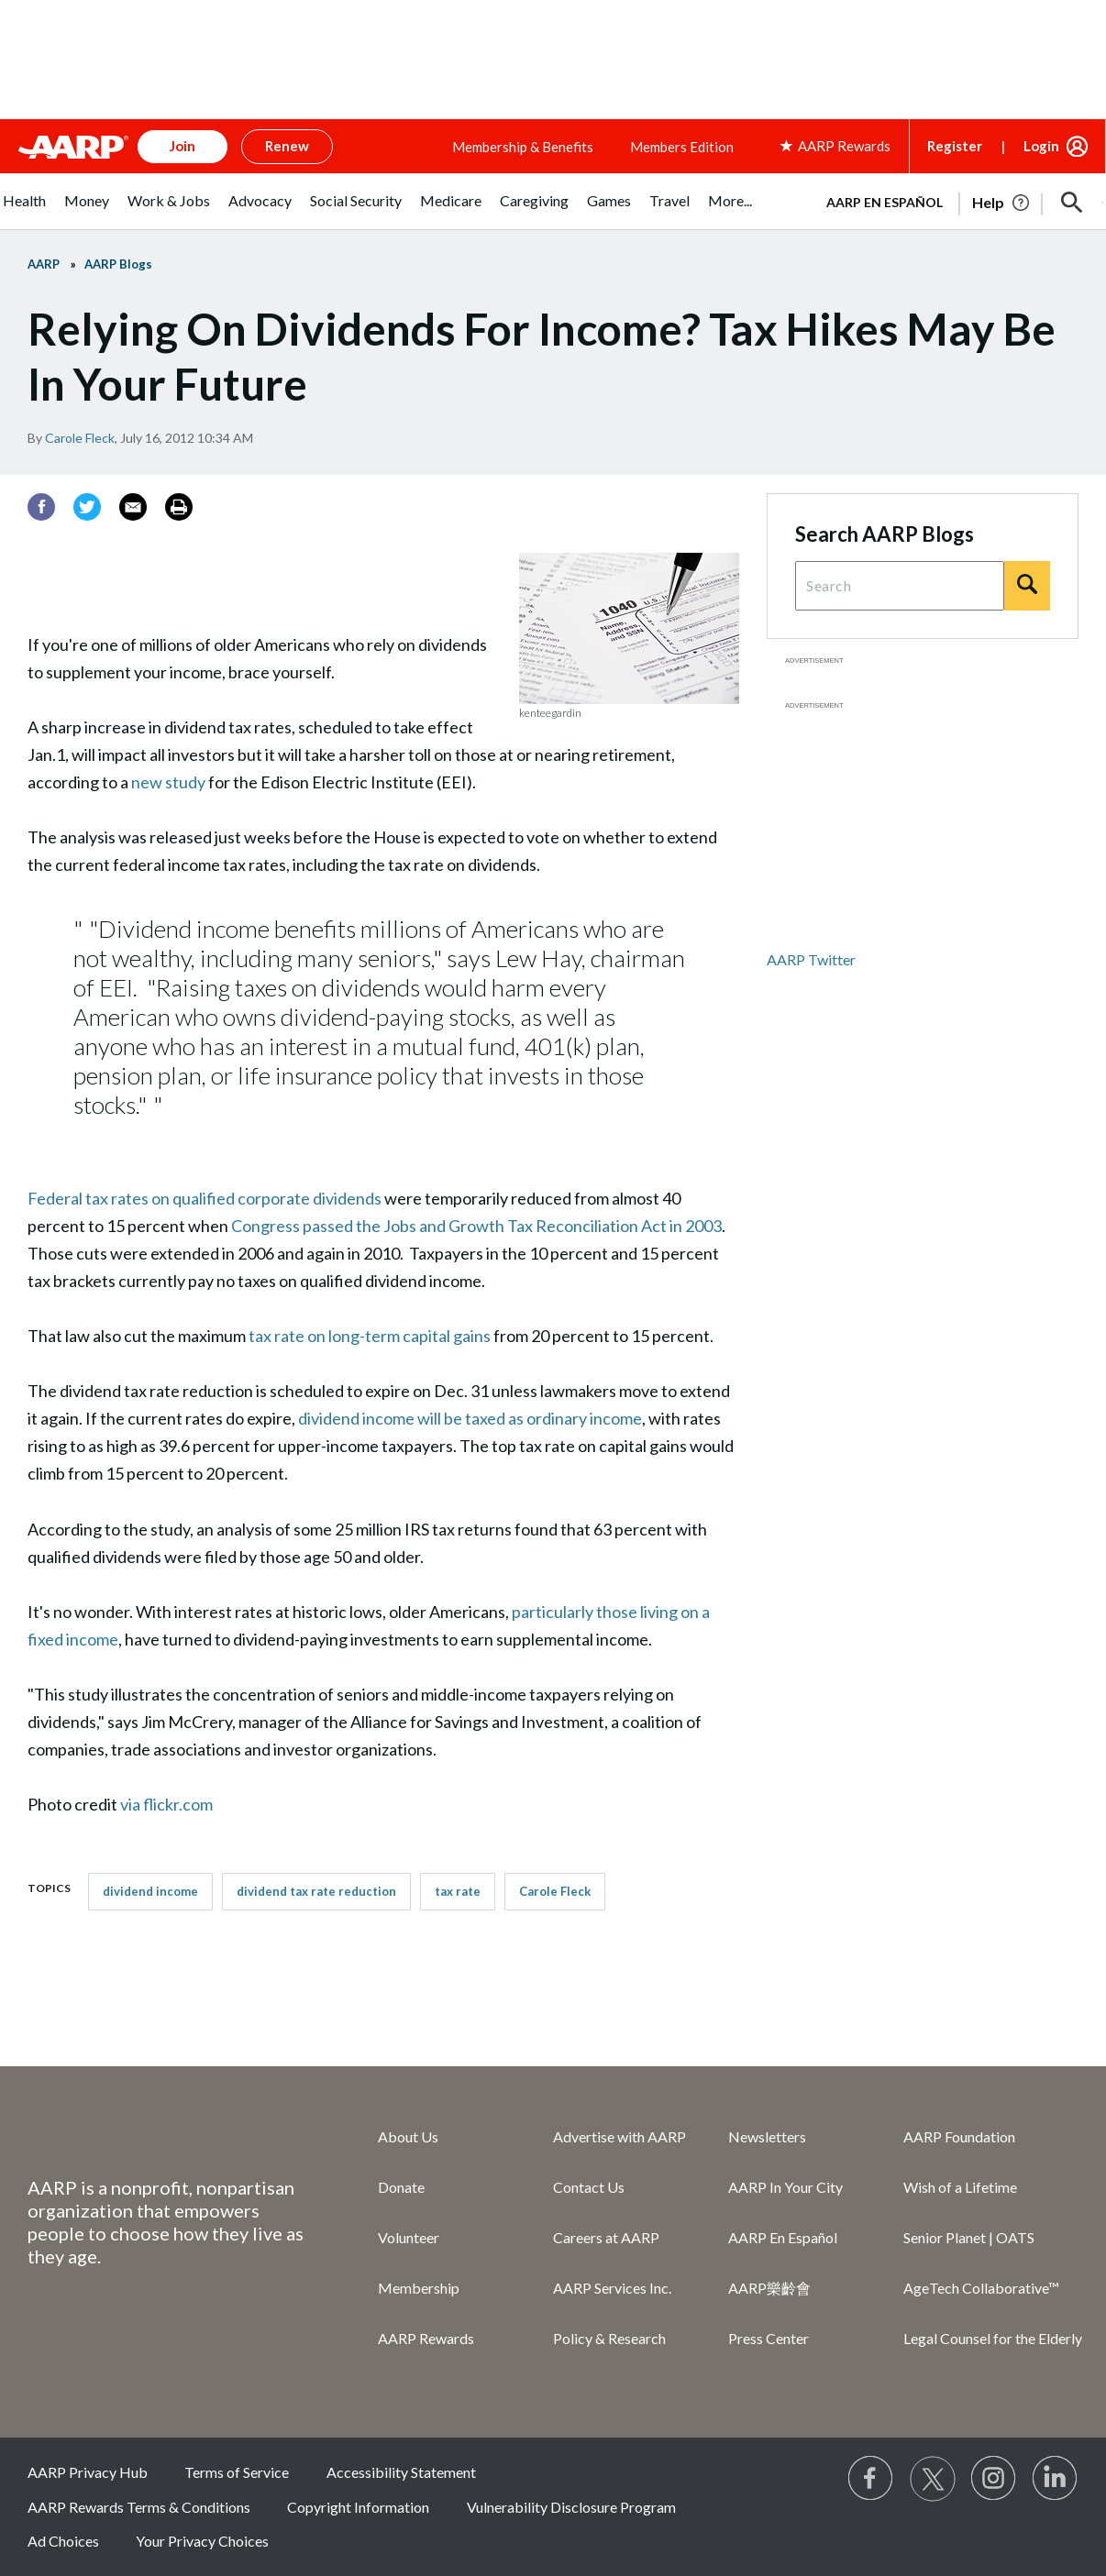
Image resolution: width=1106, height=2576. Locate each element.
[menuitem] (24, 210)
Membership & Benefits (522, 146)
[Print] (179, 507)
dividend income (150, 1891)
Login (1041, 146)
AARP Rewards (426, 2338)
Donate (401, 2187)
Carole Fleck (80, 438)
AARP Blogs (118, 264)
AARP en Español (884, 202)
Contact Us (589, 2187)
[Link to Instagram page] (994, 2479)
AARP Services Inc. (612, 2287)
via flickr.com (169, 1804)
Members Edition (682, 146)
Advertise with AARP (619, 2136)
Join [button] (182, 146)
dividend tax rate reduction (316, 1891)
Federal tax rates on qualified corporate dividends (205, 1198)
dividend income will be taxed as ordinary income (470, 1418)
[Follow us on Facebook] (871, 2479)
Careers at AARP (606, 2237)
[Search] (1027, 586)
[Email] (133, 507)
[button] (1072, 202)
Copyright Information (358, 2506)
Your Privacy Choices (202, 2540)
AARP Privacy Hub (88, 2472)
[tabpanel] (956, 200)
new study (168, 782)
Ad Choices (63, 2540)
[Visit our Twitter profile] (933, 2479)
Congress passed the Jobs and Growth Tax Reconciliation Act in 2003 (476, 1226)
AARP (44, 264)
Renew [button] (287, 146)
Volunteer (408, 2237)
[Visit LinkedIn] (1055, 2479)
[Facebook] (41, 507)
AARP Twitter (811, 959)
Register (954, 146)
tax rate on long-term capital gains (370, 1336)
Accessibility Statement (401, 2472)
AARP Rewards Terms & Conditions (139, 2506)
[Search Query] (899, 586)
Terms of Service (236, 2472)
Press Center (768, 2338)
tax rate (458, 1891)
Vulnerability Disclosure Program (571, 2506)
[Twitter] (87, 507)
